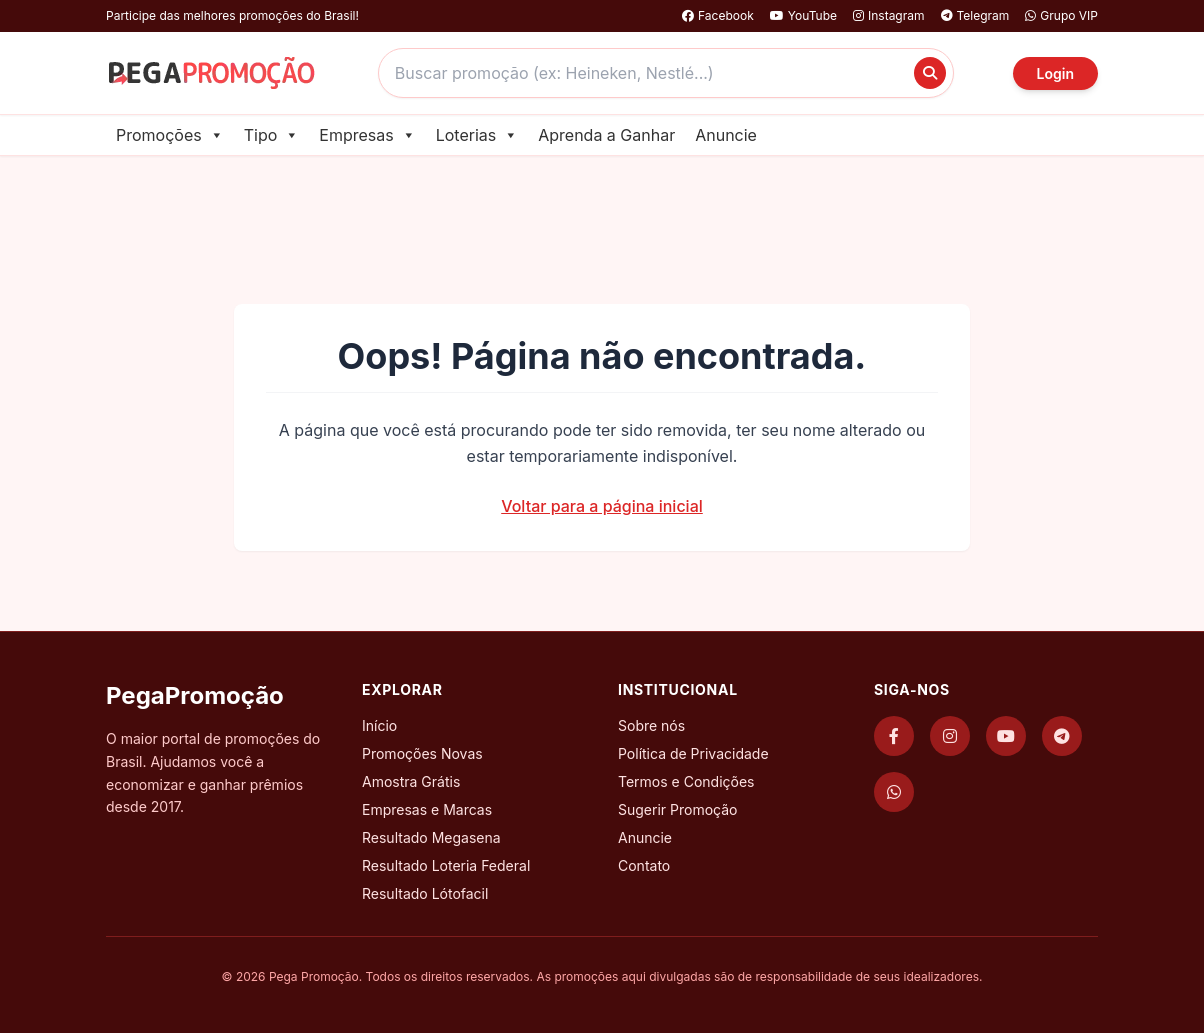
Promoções (170, 135)
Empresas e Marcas (427, 809)
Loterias (477, 135)
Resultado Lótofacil (425, 893)
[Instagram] (950, 736)
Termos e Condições (686, 781)
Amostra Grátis (411, 781)
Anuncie (726, 135)
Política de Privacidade (693, 753)
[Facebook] (894, 736)
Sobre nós (651, 725)
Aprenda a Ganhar (606, 135)
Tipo (272, 135)
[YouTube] (1006, 736)
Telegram (975, 15)
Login (1055, 73)
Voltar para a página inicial (602, 506)
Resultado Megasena (431, 837)
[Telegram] (1062, 736)
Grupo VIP (1061, 15)
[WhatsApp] (894, 792)
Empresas (367, 135)
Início (379, 725)
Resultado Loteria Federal (446, 865)
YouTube (803, 15)
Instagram (889, 15)
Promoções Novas (422, 753)
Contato (644, 865)
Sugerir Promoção (677, 809)
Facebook (718, 15)
